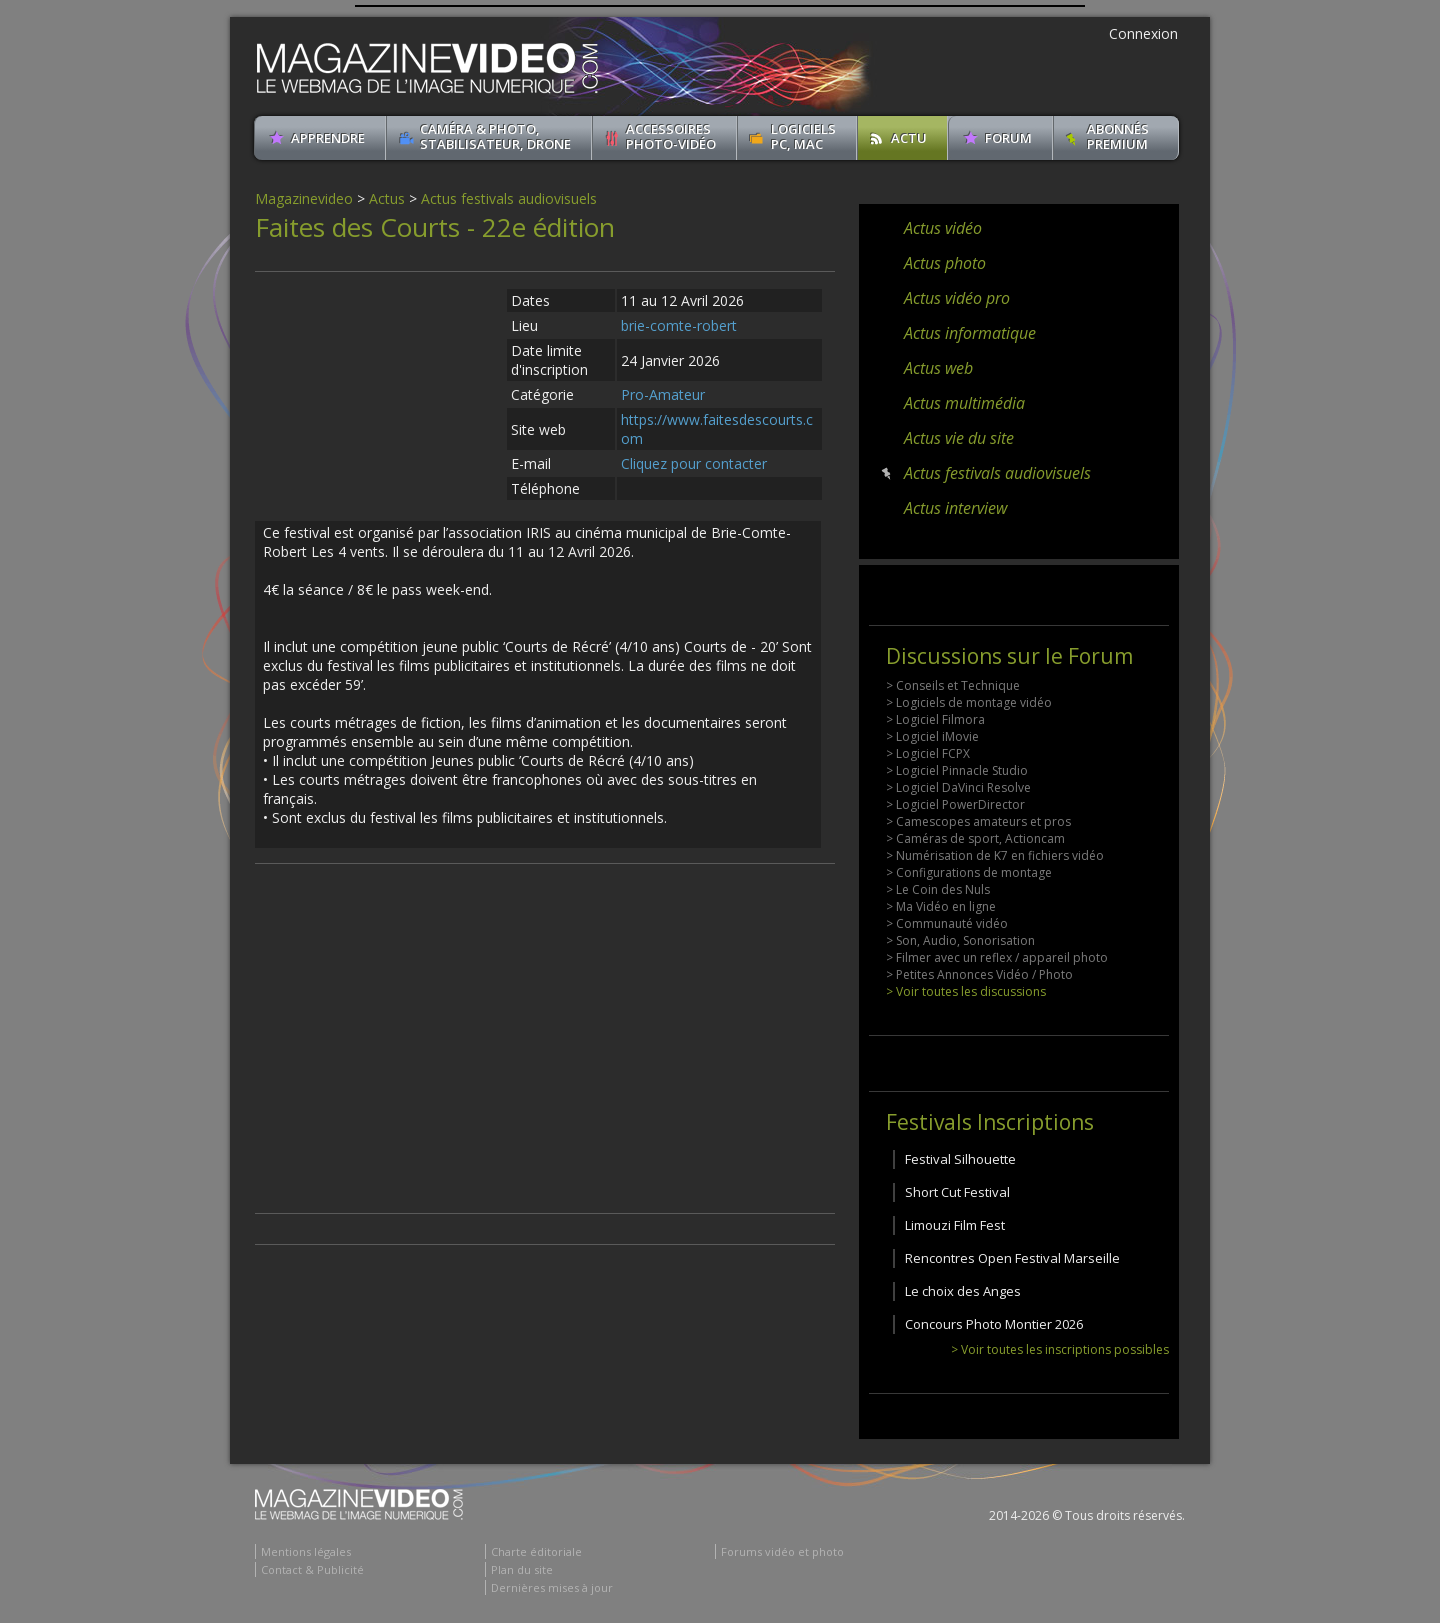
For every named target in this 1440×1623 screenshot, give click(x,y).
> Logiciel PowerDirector (955, 804)
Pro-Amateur (663, 394)
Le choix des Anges (963, 1291)
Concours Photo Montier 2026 (994, 1324)
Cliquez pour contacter (694, 463)
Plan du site (522, 1569)
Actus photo (945, 263)
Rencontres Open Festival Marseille (1012, 1258)
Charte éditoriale (536, 1551)
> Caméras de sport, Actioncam (975, 838)
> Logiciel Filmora (935, 719)
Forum (1008, 138)
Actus (387, 198)
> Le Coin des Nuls (938, 889)
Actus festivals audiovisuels (509, 198)
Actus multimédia (964, 403)
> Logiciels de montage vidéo (969, 702)
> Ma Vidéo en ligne (941, 906)
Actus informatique (970, 333)
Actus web (938, 368)
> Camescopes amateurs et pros (978, 821)
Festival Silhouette (960, 1159)
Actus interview (955, 508)
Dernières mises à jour (552, 1587)
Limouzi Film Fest (955, 1225)
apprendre (328, 138)
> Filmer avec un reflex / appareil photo (997, 957)
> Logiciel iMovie (932, 736)
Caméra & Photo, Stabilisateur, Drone (495, 136)
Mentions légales (306, 1551)
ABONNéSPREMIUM (1118, 136)
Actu (909, 138)
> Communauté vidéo (947, 923)
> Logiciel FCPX (928, 753)
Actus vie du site (959, 438)
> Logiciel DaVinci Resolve (958, 787)
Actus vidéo (943, 228)
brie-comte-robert (679, 325)
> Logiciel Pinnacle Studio (957, 770)
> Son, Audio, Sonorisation (960, 940)
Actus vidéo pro (957, 298)
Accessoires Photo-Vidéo (671, 136)
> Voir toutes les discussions (966, 991)
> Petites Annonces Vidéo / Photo (979, 974)
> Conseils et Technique (953, 685)
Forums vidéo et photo (782, 1551)
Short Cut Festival (957, 1192)
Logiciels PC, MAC (803, 136)
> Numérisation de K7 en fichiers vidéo (995, 855)
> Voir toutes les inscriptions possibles (1060, 1349)
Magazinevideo (304, 198)
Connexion (1143, 33)
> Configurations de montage (969, 872)
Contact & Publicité (312, 1569)
